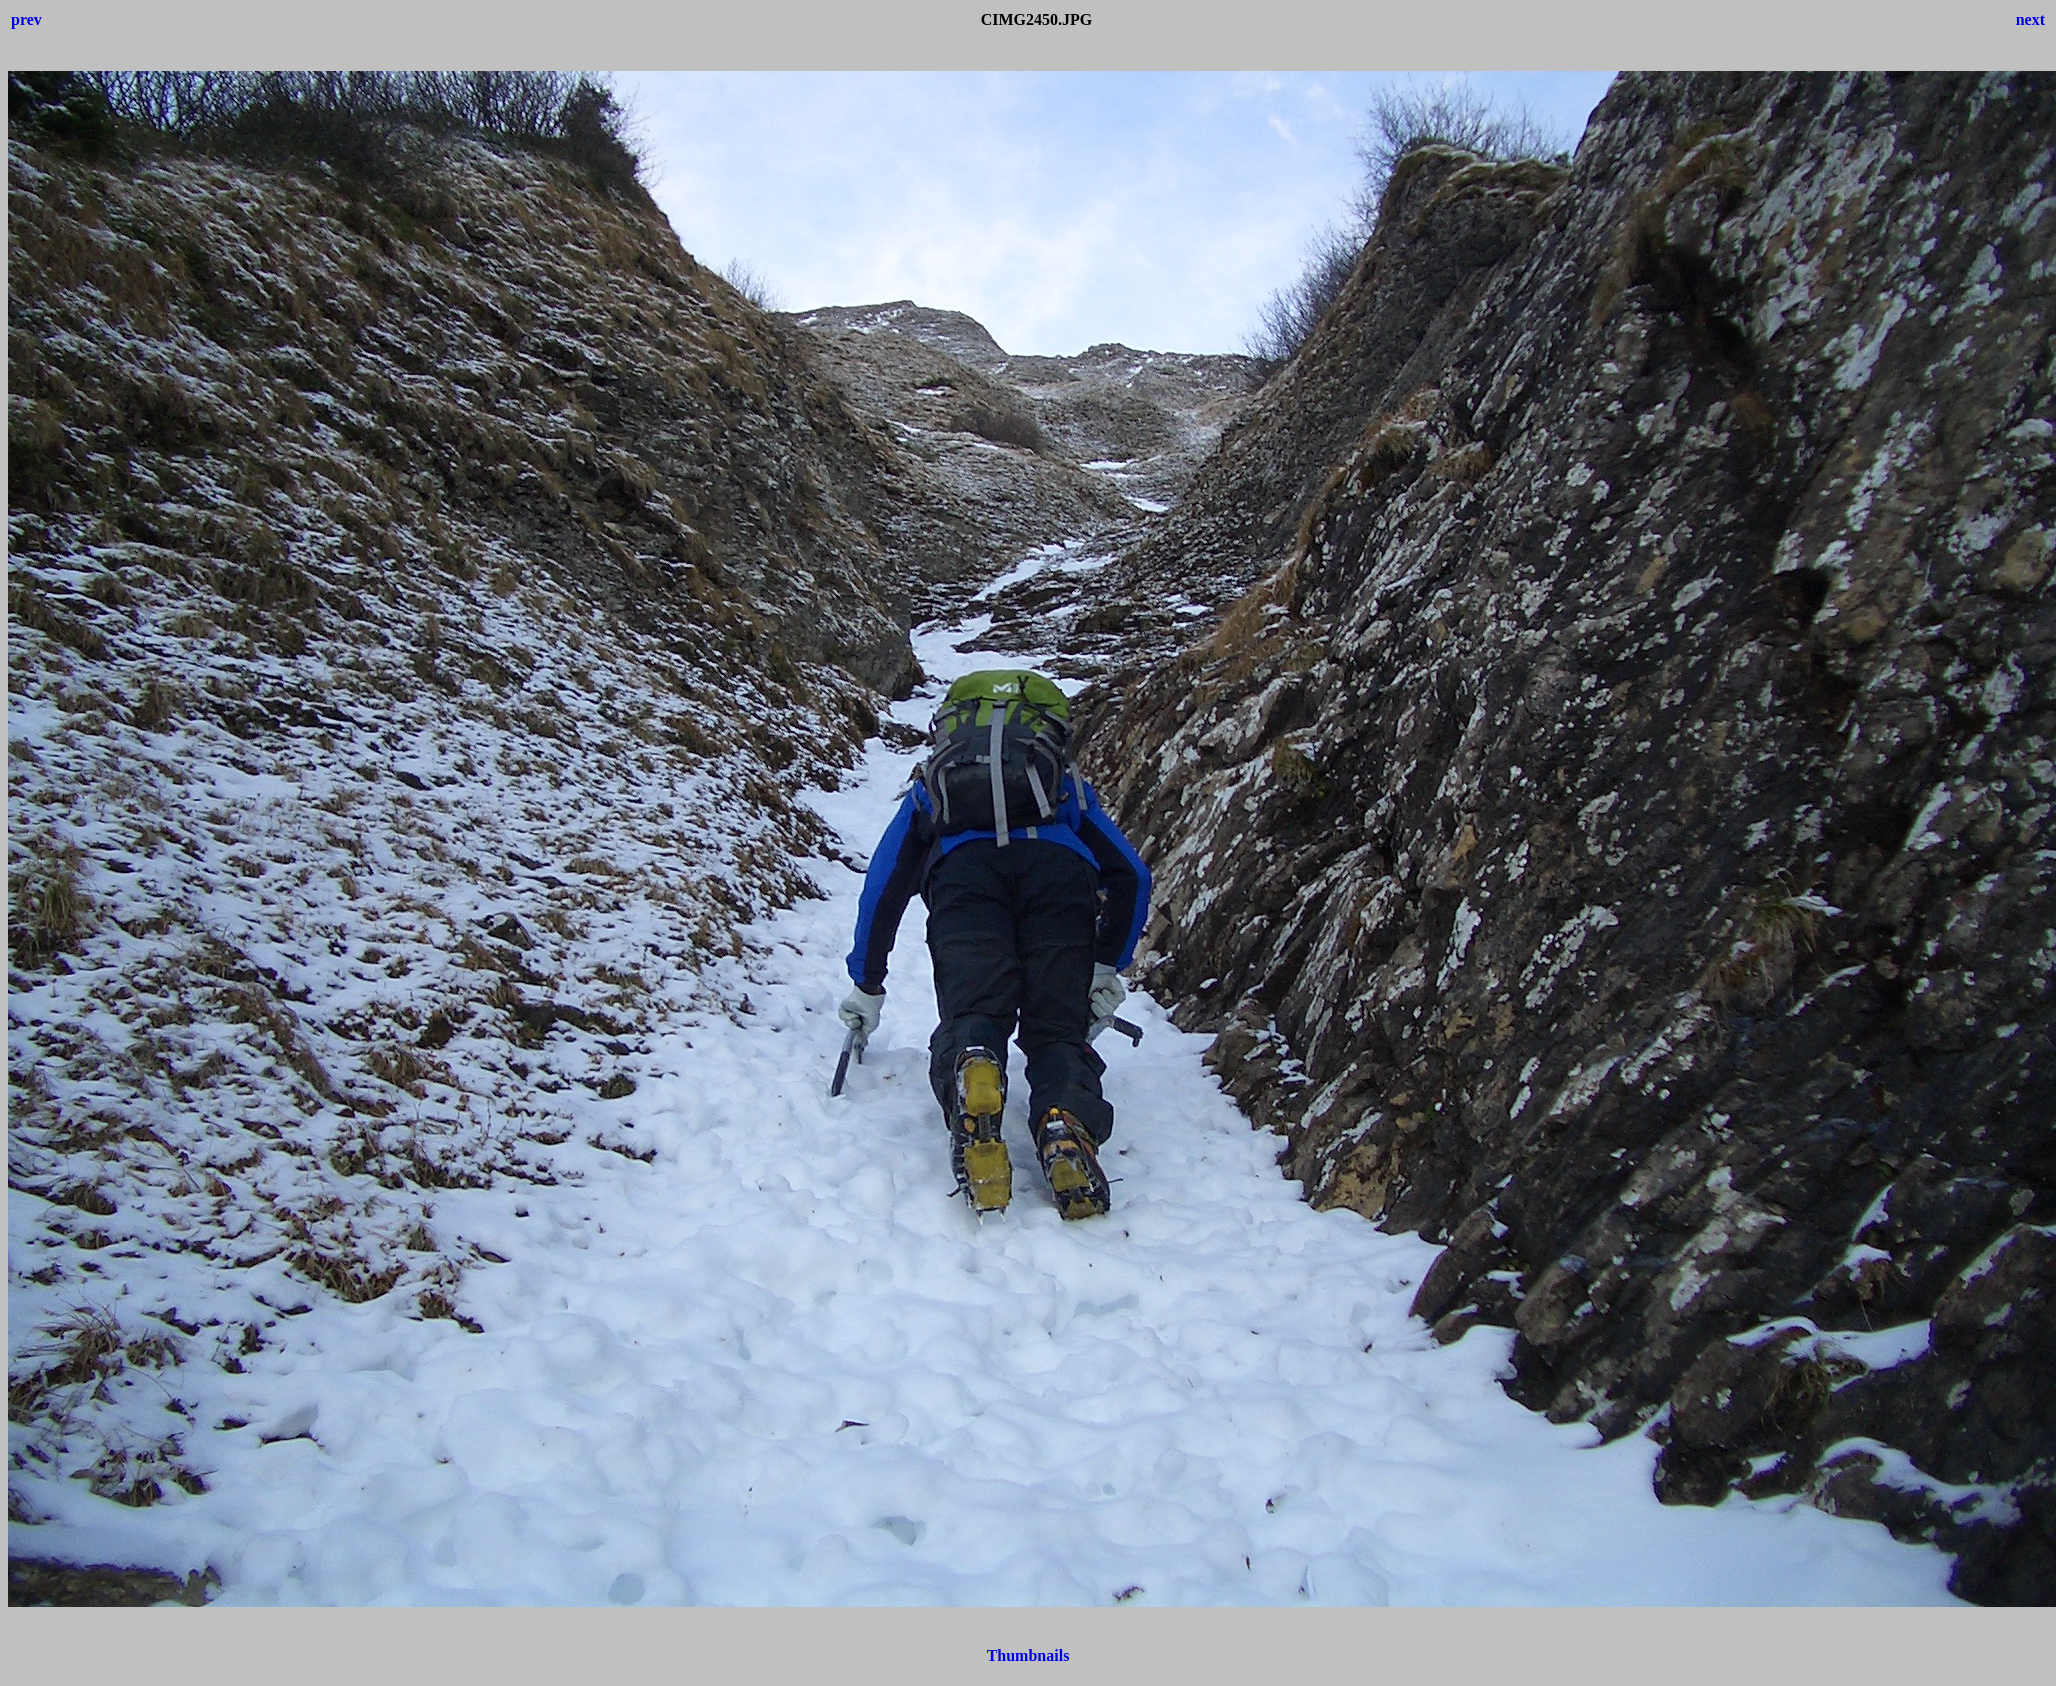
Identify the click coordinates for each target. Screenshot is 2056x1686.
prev (26, 19)
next (2030, 19)
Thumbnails (1028, 1655)
